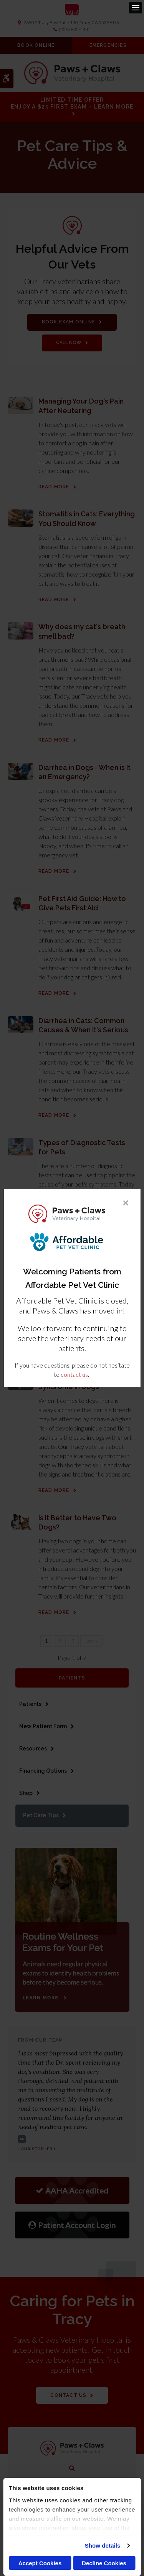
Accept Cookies (40, 2563)
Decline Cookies (104, 2563)
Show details (103, 2545)
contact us (74, 1374)
